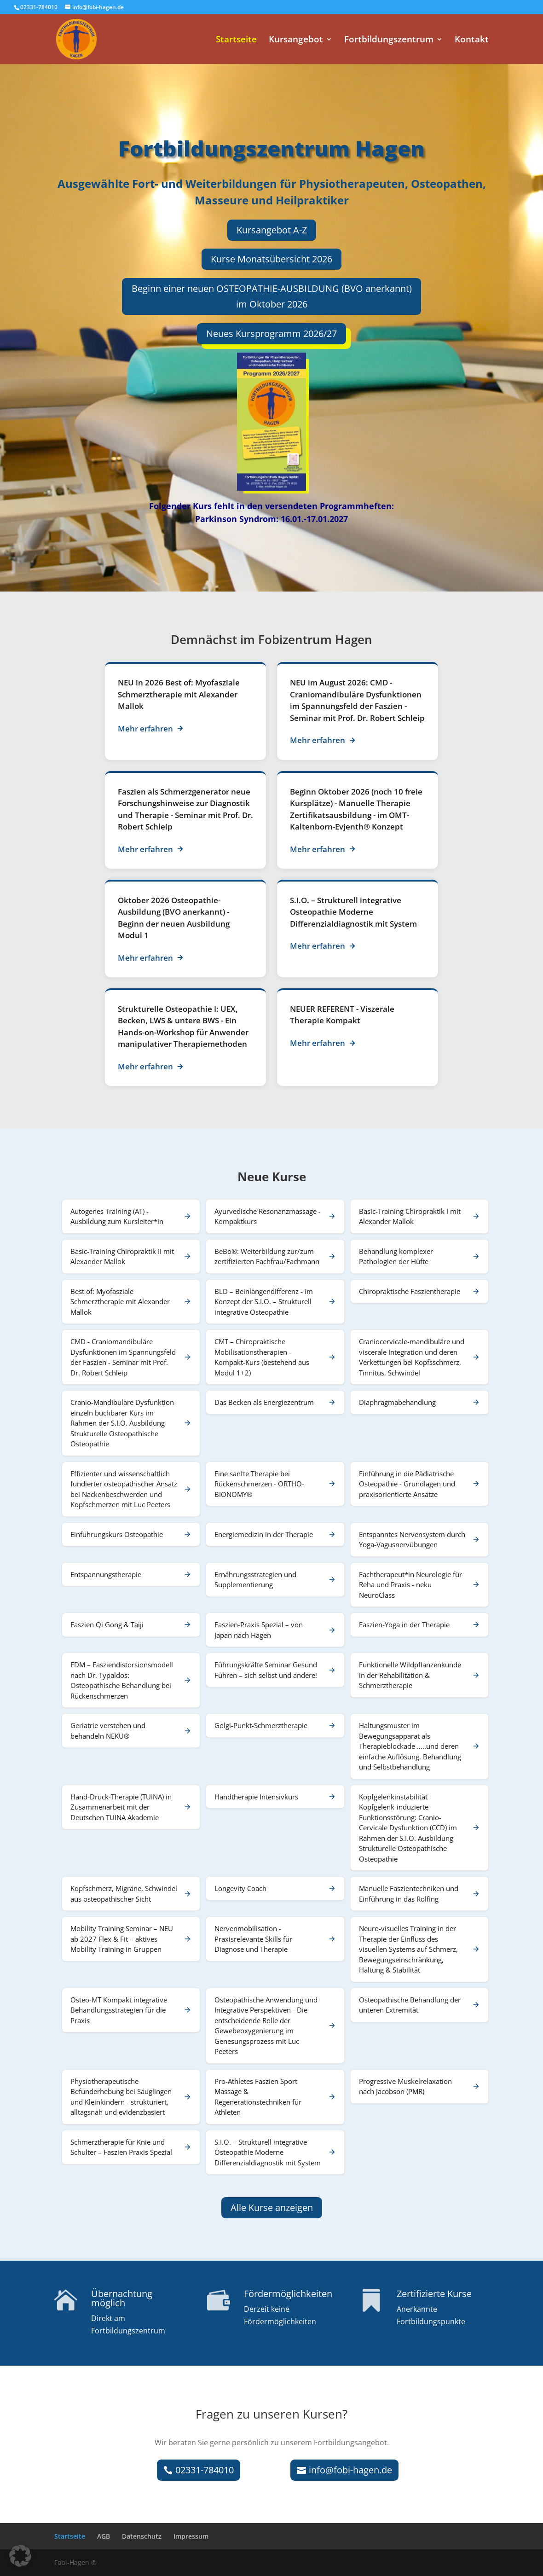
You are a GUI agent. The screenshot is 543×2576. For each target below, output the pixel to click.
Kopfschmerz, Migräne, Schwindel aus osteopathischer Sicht (123, 1893)
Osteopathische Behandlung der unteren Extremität (410, 2005)
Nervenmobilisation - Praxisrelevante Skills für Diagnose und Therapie (253, 1939)
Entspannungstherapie (105, 1574)
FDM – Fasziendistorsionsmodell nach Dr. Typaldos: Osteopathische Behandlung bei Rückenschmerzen (121, 1680)
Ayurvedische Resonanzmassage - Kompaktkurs (267, 1216)
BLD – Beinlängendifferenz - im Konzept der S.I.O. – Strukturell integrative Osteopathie (263, 1302)
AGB (103, 2536)
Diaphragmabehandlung (397, 1402)
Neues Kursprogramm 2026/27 (271, 333)
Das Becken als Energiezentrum (264, 1402)
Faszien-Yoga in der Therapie (404, 1624)
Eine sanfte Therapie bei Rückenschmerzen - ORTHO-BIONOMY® (259, 1484)
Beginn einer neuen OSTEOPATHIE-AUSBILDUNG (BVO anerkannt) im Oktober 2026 (272, 296)
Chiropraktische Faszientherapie (409, 1291)
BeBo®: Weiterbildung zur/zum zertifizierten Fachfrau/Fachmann (266, 1256)
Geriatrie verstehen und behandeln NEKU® (107, 1731)
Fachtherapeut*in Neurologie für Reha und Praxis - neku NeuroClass (410, 1585)
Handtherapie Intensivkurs (256, 1796)
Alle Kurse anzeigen (272, 2207)
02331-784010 (204, 2470)
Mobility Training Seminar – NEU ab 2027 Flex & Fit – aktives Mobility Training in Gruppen (121, 1939)
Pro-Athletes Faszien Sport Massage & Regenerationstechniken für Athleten (257, 2097)
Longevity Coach (240, 1888)
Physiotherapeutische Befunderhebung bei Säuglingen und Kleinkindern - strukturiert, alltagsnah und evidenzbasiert (121, 2097)
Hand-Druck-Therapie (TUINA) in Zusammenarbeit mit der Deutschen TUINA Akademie (121, 1807)
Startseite (236, 40)
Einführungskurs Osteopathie (116, 1534)
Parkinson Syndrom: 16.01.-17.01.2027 (271, 518)
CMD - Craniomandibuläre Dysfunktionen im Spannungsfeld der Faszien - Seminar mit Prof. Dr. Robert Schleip (123, 1357)
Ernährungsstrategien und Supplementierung (255, 1580)
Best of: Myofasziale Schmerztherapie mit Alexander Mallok (179, 694)
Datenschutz (142, 2536)
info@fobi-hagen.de (350, 2470)
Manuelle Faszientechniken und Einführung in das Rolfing (408, 1893)
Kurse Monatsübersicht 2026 (271, 259)
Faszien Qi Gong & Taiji (107, 1624)
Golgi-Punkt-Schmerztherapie (260, 1725)
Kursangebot (296, 40)
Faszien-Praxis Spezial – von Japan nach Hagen (258, 1630)
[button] (20, 2555)
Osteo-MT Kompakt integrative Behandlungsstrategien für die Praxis (118, 2010)
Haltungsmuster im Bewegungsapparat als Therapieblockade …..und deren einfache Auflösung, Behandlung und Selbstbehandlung (410, 1746)
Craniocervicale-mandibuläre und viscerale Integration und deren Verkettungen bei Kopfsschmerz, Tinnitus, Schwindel (411, 1357)
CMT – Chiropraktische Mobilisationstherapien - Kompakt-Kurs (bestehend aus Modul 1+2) (261, 1357)
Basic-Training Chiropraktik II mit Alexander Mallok (122, 1256)
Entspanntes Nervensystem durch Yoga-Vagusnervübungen (412, 1539)
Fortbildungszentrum (388, 40)
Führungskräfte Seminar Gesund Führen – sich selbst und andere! (265, 1670)
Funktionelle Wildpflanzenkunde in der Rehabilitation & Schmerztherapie (410, 1675)
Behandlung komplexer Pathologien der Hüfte (396, 1256)
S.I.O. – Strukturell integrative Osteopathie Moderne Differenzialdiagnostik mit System (353, 912)
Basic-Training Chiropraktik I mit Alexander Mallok (410, 1216)
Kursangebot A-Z (272, 230)
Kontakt (472, 40)
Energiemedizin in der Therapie (263, 1534)
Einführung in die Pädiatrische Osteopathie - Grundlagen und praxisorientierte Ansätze (407, 1484)
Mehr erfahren (151, 728)
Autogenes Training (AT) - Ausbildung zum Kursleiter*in (116, 1216)
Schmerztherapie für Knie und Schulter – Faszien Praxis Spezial (121, 2147)
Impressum (190, 2536)
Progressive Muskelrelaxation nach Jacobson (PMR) (405, 2086)
